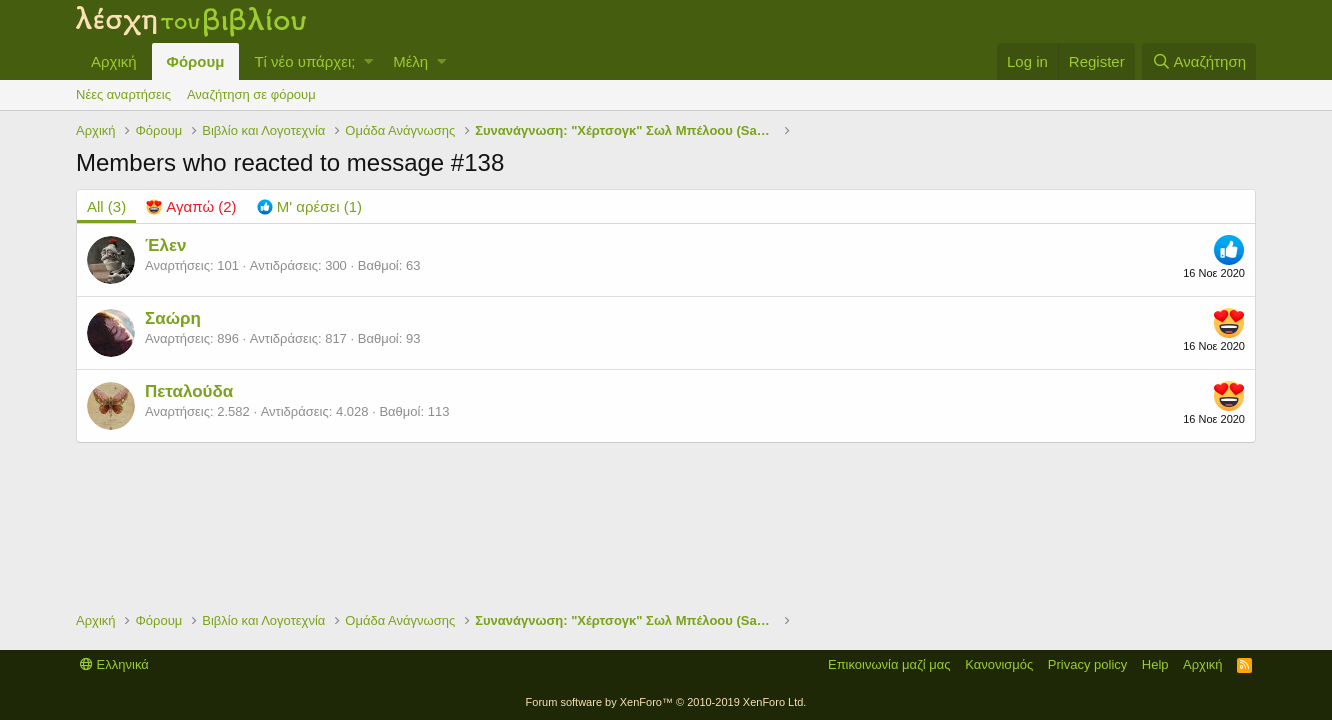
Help (1155, 664)
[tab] (191, 206)
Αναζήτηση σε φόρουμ (251, 94)
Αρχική (114, 61)
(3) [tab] (106, 206)
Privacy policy (1087, 664)
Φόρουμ (196, 61)
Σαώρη (173, 318)
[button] (368, 61)
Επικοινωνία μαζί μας (889, 664)
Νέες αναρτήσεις (123, 94)
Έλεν (165, 245)
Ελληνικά (114, 664)
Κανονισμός (999, 664)
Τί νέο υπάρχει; (304, 61)
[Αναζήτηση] (1199, 61)
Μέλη (410, 61)
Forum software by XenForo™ (666, 702)
